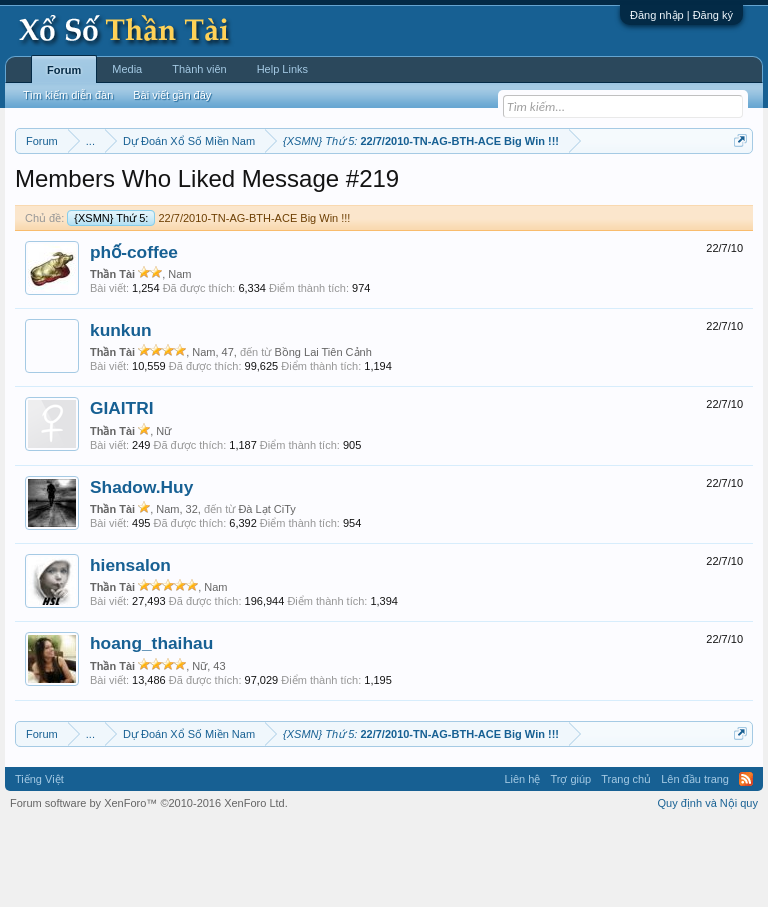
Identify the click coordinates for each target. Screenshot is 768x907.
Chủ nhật (601, 191)
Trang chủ (626, 861)
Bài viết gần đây (172, 95)
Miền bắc (116, 191)
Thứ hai (284, 191)
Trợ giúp (570, 861)
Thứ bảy (544, 191)
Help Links (282, 69)
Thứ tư (381, 191)
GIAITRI (122, 491)
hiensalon (130, 647)
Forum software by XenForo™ (149, 885)
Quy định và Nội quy (708, 885)
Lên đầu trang (695, 861)
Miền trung (179, 191)
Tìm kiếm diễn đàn (68, 95)
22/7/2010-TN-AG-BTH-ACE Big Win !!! (208, 300)
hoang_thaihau (151, 726)
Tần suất (101, 213)
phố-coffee (134, 334)
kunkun (121, 412)
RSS (746, 861)
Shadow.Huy (141, 569)
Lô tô (148, 213)
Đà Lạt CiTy (266, 591)
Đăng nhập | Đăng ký (681, 15)
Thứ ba (334, 191)
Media (127, 69)
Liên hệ (522, 861)
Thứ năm (433, 191)
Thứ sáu (490, 191)
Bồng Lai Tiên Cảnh (322, 435)
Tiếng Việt (39, 861)
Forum (64, 70)
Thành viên (199, 69)
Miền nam (55, 191)
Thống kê (661, 191)
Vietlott (236, 191)
